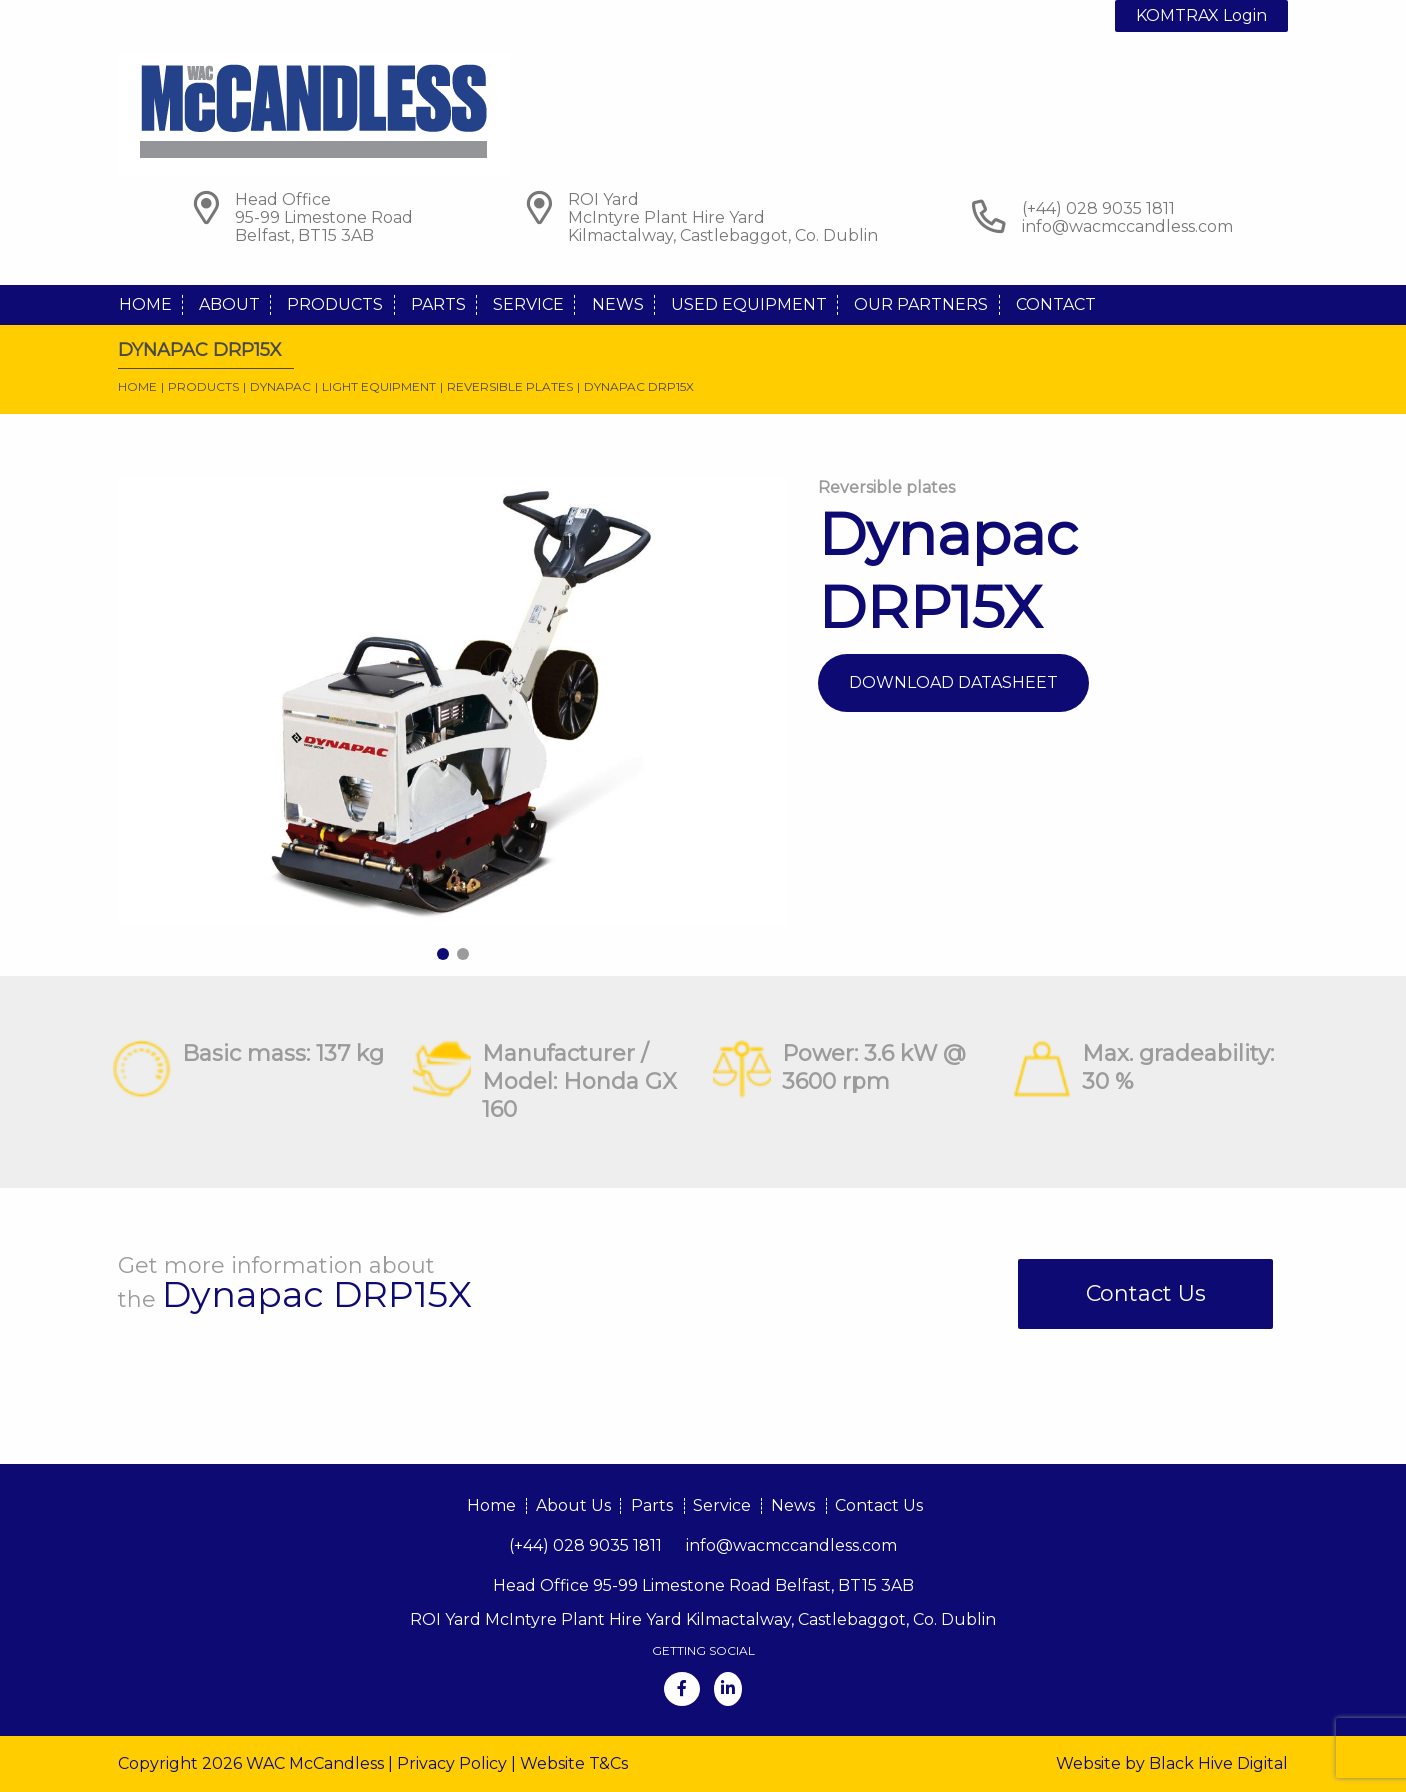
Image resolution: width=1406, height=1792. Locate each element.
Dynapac (280, 386)
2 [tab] (463, 954)
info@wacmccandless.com (1127, 226)
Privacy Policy (452, 1763)
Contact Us (1146, 1293)
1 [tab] (443, 954)
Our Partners (921, 304)
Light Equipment (379, 386)
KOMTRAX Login (1201, 15)
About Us (573, 1505)
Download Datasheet (953, 682)
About (229, 304)
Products (335, 304)
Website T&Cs (574, 1763)
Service (528, 304)
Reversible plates (510, 386)
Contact (1056, 304)
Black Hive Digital (1218, 1763)
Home (145, 304)
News (618, 304)
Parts (438, 304)
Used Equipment (749, 304)
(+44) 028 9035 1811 (585, 1545)
